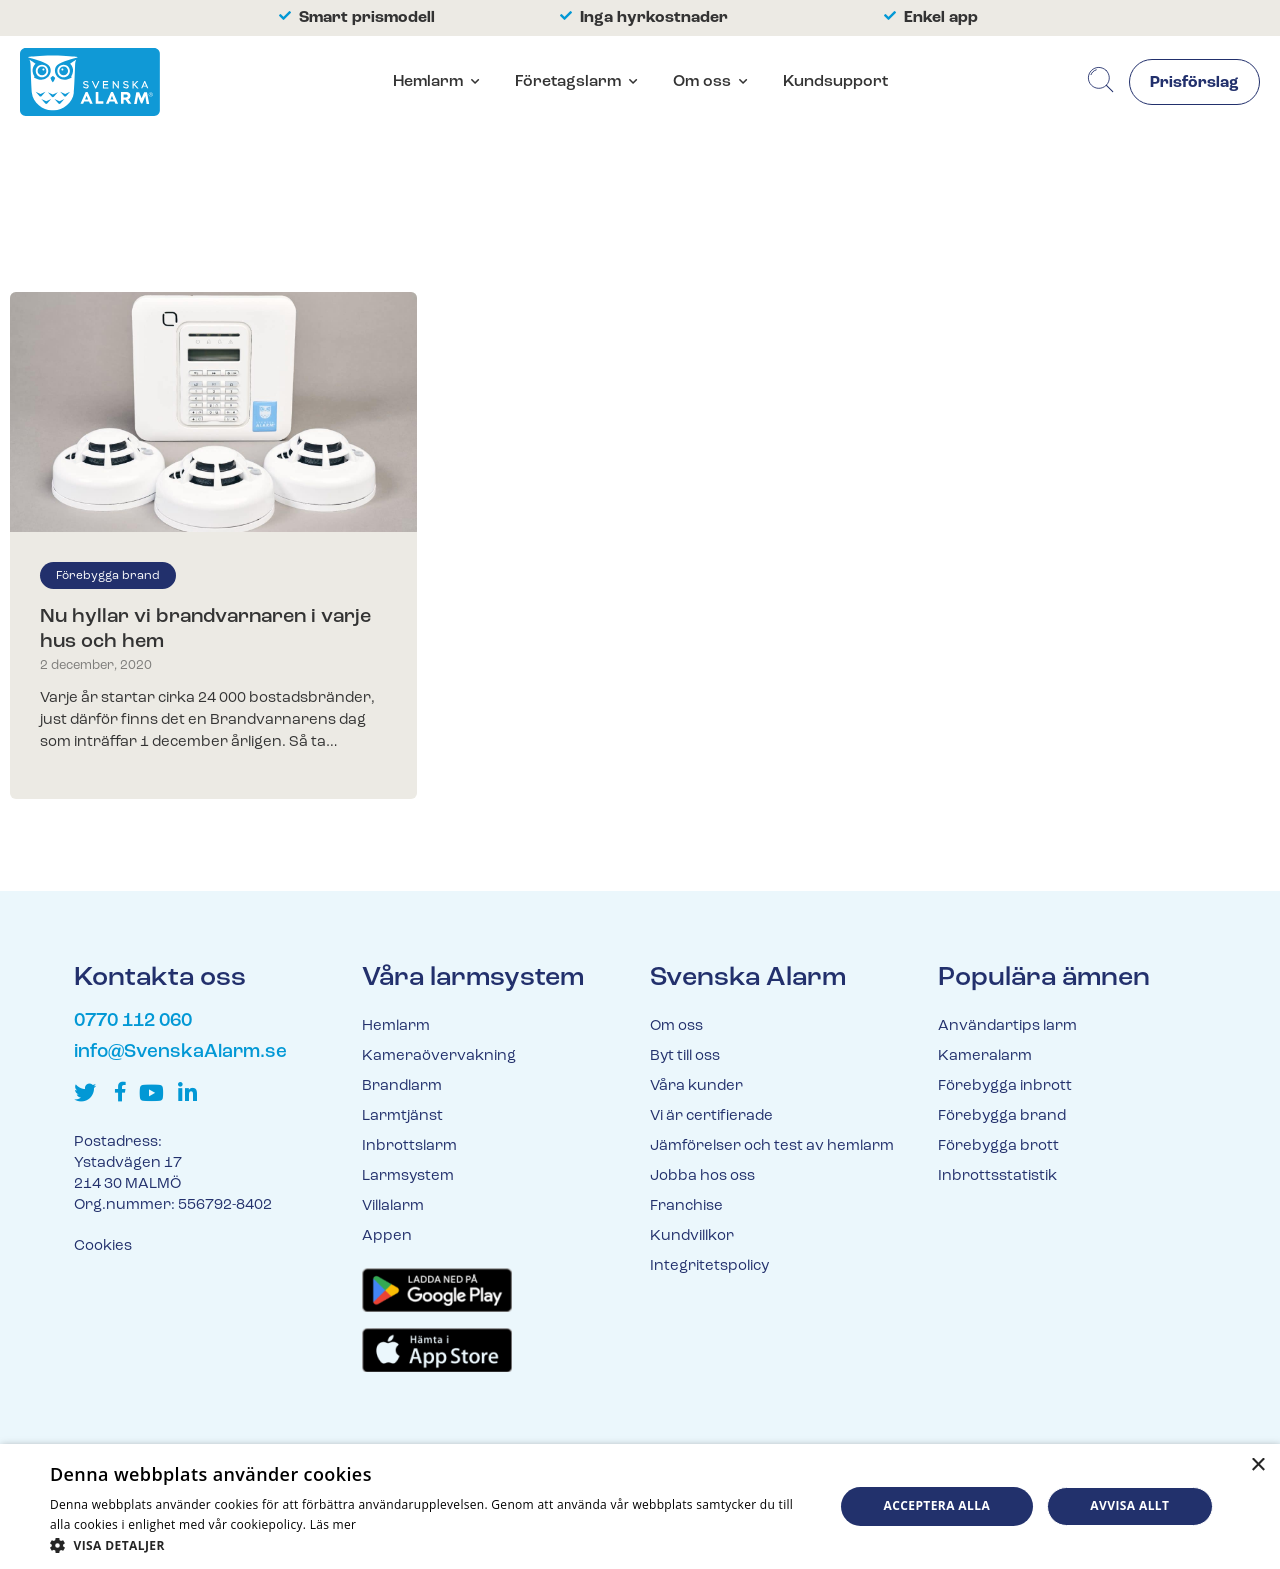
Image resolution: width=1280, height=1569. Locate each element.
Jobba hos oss (702, 1176)
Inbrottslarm (409, 1146)
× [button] (1257, 1465)
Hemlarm (428, 82)
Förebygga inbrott (1005, 1086)
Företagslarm (568, 82)
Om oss (702, 82)
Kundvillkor (692, 1236)
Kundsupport (835, 82)
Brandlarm (402, 1086)
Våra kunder (696, 1086)
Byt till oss (685, 1056)
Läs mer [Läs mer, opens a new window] (333, 1524)
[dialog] (640, 1506)
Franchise (686, 1206)
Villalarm (393, 1206)
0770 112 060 (133, 1021)
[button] (430, 1544)
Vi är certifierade (711, 1116)
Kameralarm (985, 1056)
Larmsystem (408, 1176)
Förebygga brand (108, 576)
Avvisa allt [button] (1129, 1505)
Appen (387, 1236)
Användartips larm (1007, 1026)
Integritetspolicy (709, 1266)
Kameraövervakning (439, 1056)
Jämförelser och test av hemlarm (772, 1146)
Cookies (103, 1246)
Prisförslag (1194, 83)
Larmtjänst (402, 1116)
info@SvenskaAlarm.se (180, 1052)
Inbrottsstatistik (997, 1176)
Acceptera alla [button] (937, 1505)
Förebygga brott (998, 1146)
